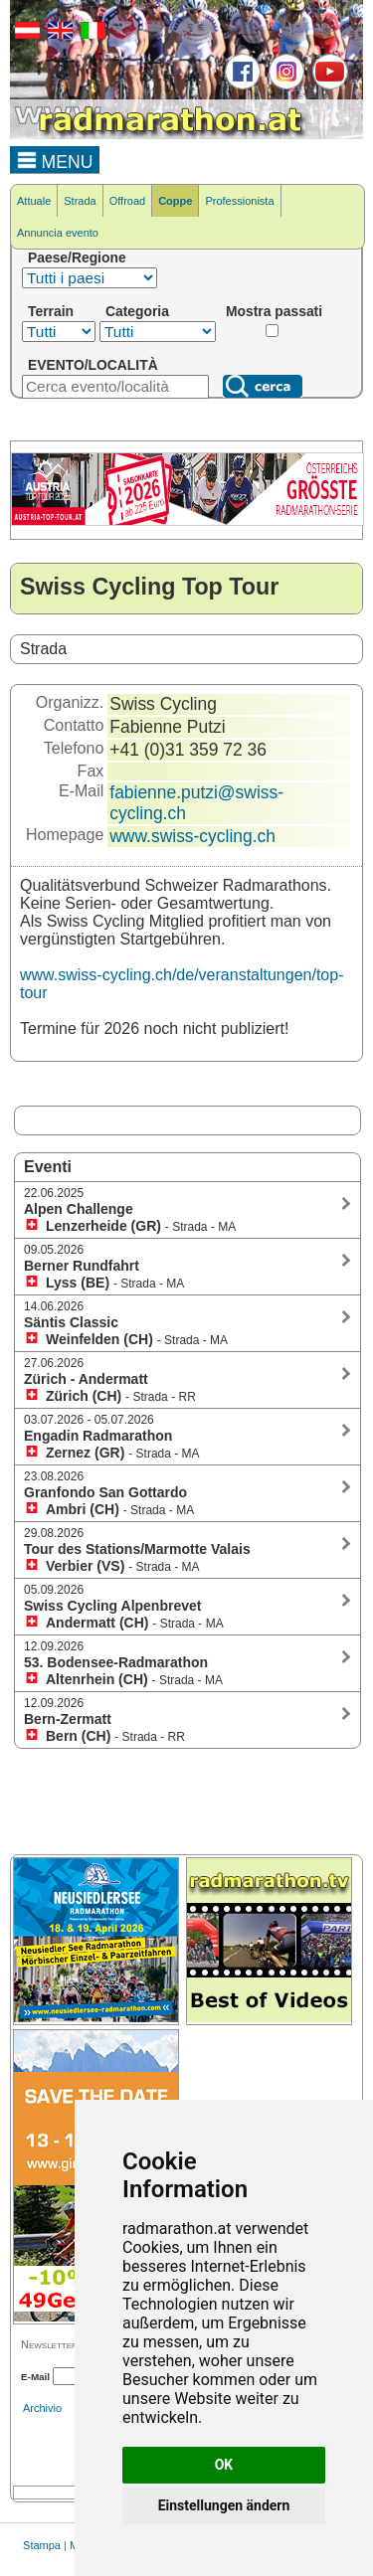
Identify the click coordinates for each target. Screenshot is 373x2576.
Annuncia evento (57, 233)
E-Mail (35, 2376)
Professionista (239, 201)
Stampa (42, 2545)
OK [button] (224, 2465)
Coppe (175, 201)
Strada (79, 201)
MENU (55, 159)
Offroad (127, 201)
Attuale (34, 201)
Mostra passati (274, 311)
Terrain (51, 311)
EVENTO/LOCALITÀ (93, 365)
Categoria (137, 311)
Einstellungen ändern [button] (224, 2505)
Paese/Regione (77, 257)
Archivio (42, 2408)
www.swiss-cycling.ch (192, 836)
